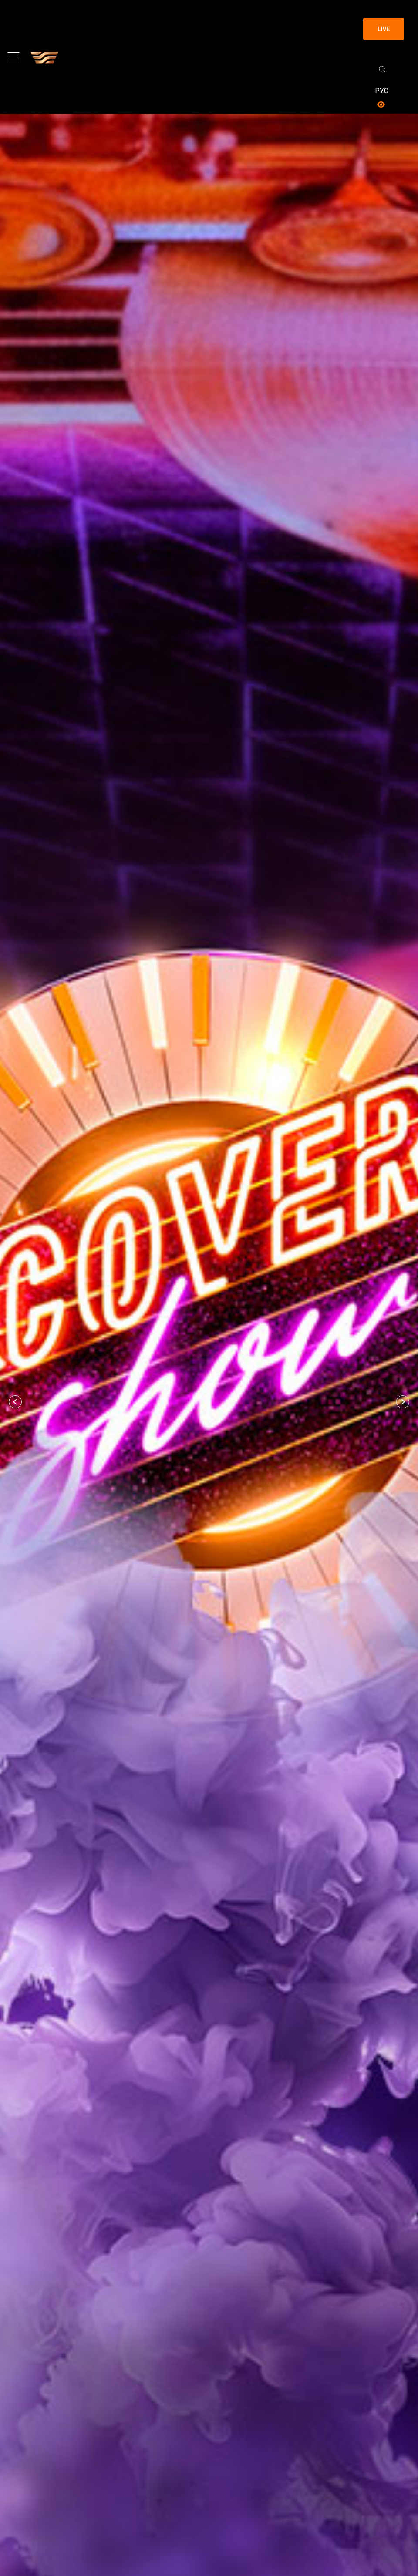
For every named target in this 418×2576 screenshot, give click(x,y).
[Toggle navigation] (13, 57)
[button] (15, 1402)
